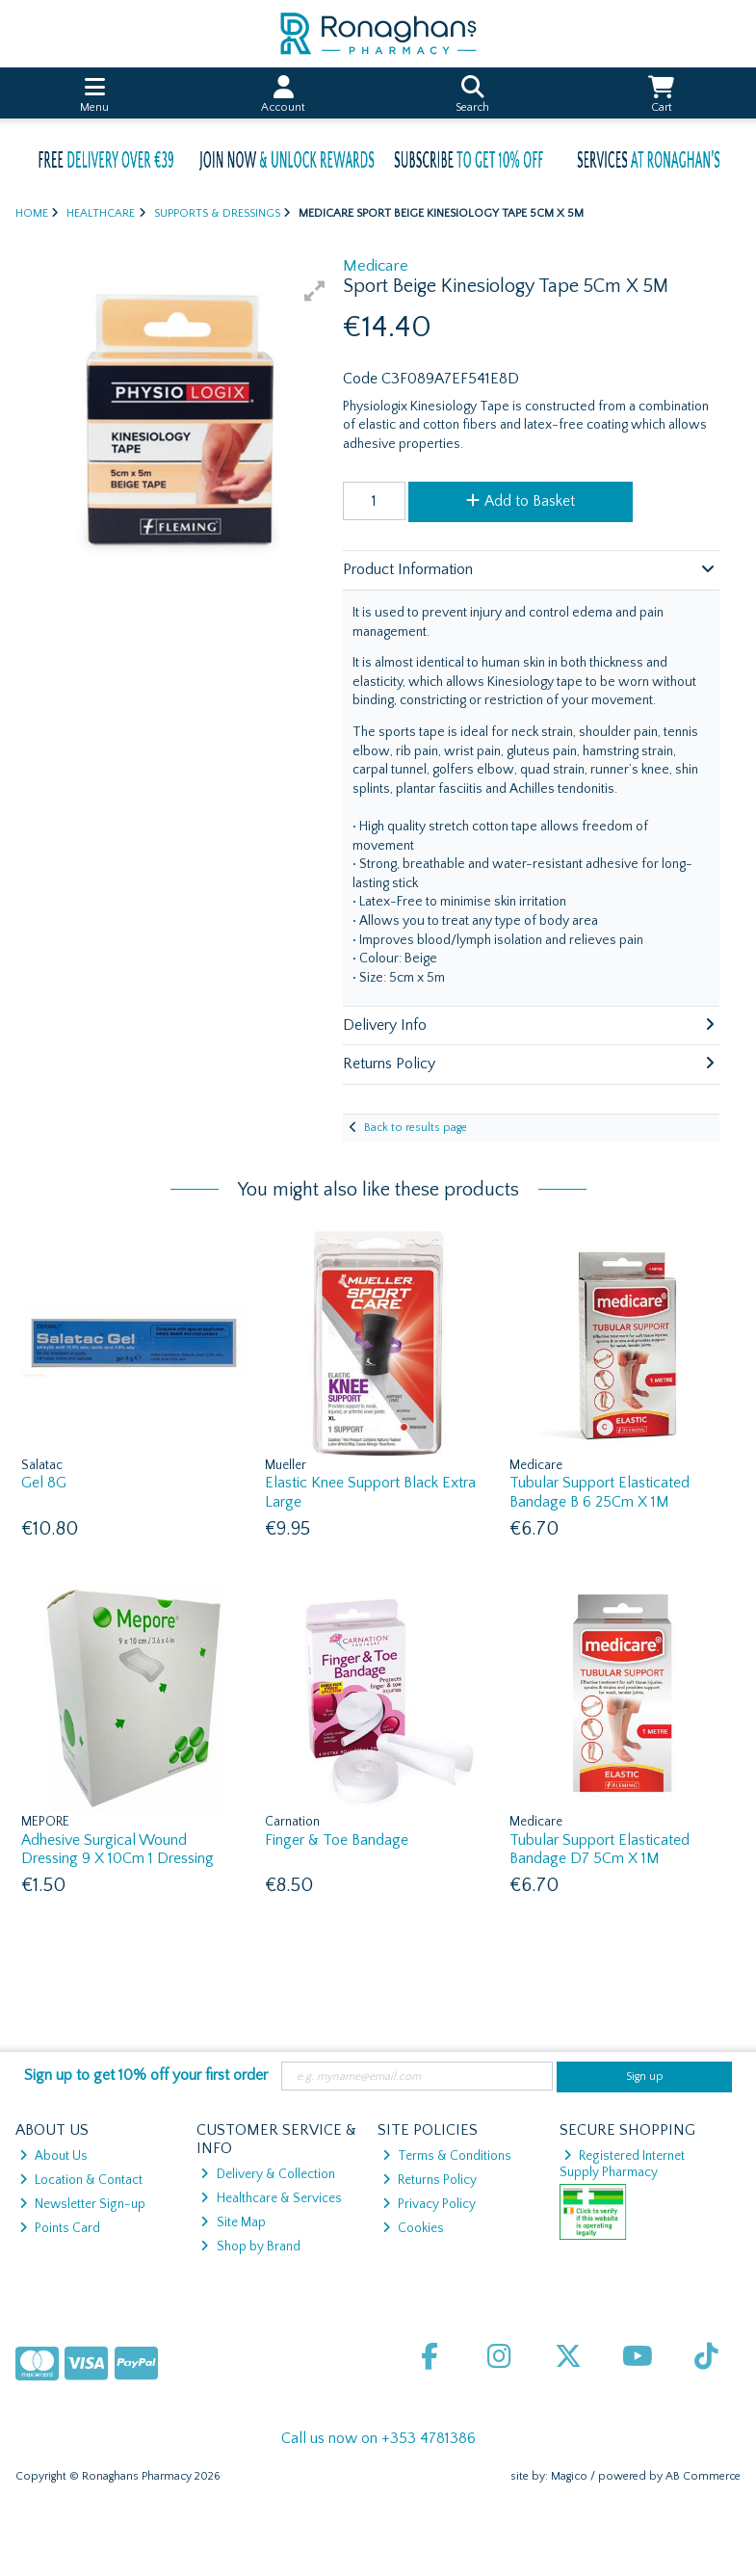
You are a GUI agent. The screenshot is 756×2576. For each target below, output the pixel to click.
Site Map (232, 2222)
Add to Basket (520, 501)
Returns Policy (429, 2180)
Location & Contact (81, 2180)
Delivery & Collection (267, 2174)
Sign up (645, 2076)
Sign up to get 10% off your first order (146, 2075)
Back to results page (415, 1127)
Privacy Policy (429, 2204)
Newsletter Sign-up (82, 2204)
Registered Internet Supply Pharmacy (623, 2163)
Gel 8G (43, 1482)
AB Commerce (703, 2476)
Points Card (59, 2228)
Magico (569, 2476)
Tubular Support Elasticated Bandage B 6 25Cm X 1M (599, 1492)
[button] (315, 291)
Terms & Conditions (446, 2156)
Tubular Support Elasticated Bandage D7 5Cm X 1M (599, 1849)
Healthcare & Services (270, 2198)
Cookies (413, 2228)
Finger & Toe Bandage (336, 1840)
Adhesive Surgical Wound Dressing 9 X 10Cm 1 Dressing (117, 1849)
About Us (53, 2156)
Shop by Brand (250, 2246)
